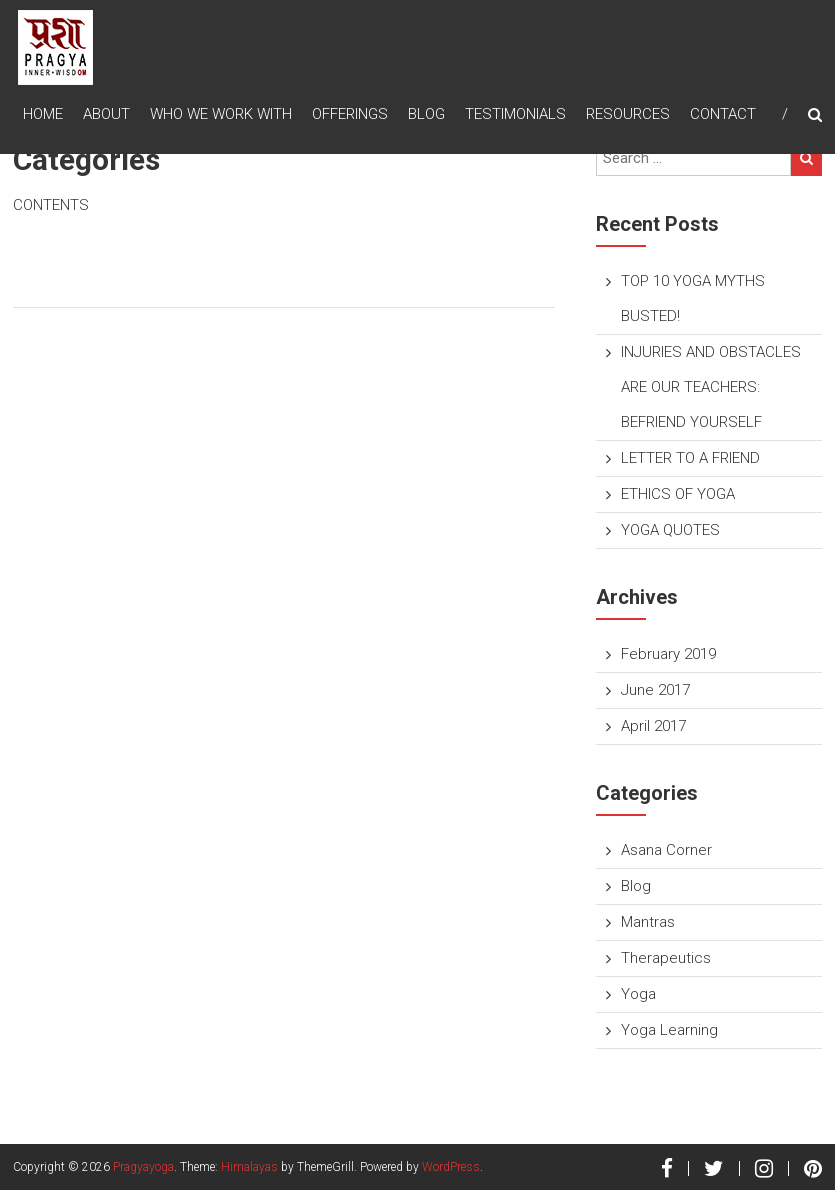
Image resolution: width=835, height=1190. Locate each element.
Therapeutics (666, 958)
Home (43, 114)
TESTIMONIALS (515, 114)
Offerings (350, 114)
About (106, 114)
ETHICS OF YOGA (678, 494)
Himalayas (249, 1167)
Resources (628, 114)
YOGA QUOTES (670, 530)
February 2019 (668, 654)
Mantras (648, 922)
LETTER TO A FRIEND (690, 458)
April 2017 (653, 726)
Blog (426, 114)
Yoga (638, 994)
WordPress (451, 1167)
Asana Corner (666, 850)
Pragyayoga (143, 1167)
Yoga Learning (669, 1030)
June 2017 (655, 690)
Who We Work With (221, 114)
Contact (723, 114)
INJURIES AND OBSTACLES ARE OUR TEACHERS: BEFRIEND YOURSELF (711, 387)
